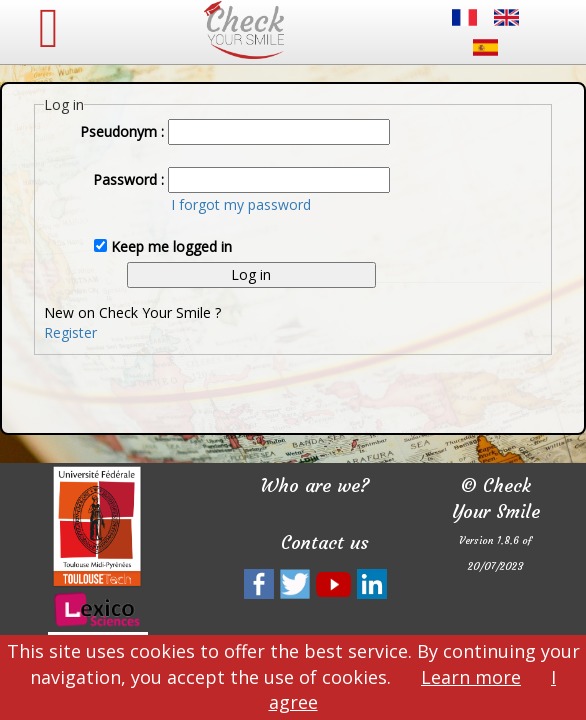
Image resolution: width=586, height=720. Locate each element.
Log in (251, 274)
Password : (128, 179)
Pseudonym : (122, 131)
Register (70, 332)
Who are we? (315, 485)
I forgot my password (241, 204)
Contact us (325, 542)
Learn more (471, 677)
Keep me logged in (171, 246)
